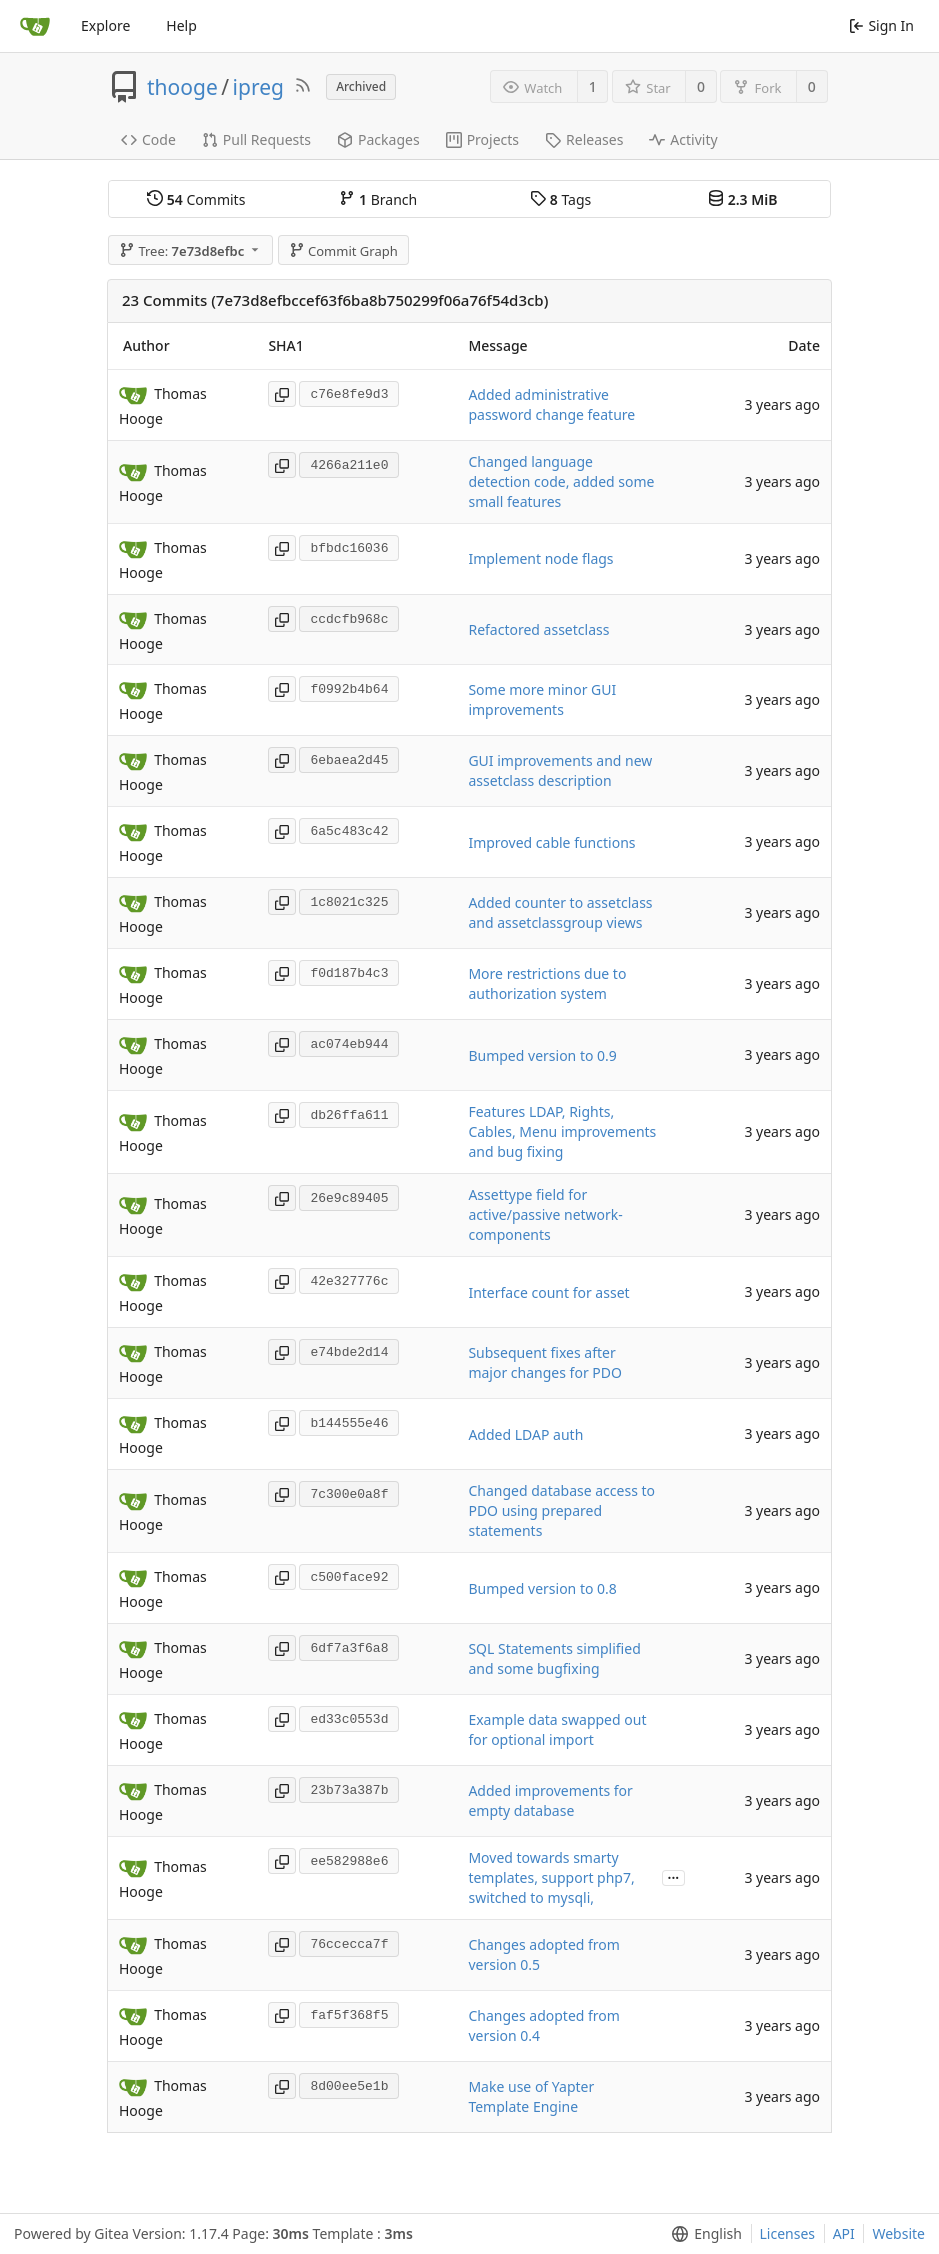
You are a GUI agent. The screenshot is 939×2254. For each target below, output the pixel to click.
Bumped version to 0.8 (542, 1588)
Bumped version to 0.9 (542, 1055)
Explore (105, 25)
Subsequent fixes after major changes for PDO (545, 1362)
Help (181, 25)
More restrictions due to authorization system (547, 983)
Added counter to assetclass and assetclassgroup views (560, 912)
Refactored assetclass (538, 629)
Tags (560, 199)
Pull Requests (256, 139)
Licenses (788, 2233)
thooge (182, 87)
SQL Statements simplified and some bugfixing (554, 1658)
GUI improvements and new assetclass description (560, 770)
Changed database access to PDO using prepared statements (561, 1510)
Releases (584, 139)
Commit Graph (343, 251)
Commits (196, 199)
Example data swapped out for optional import (557, 1729)
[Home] (35, 26)
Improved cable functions (551, 842)
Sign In (881, 25)
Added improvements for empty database (550, 1800)
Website (898, 2233)
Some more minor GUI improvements (542, 699)
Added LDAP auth (525, 1434)
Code (148, 139)
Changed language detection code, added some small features (561, 481)
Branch (378, 199)
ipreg (258, 87)
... (674, 1876)
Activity (683, 139)
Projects (482, 139)
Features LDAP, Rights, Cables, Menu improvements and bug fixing (562, 1131)
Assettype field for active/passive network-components (545, 1214)
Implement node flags (540, 558)
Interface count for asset (548, 1292)
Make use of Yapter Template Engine (531, 2096)
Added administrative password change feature (551, 404)
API (844, 2233)
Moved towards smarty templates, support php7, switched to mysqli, (551, 1877)
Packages (378, 139)
